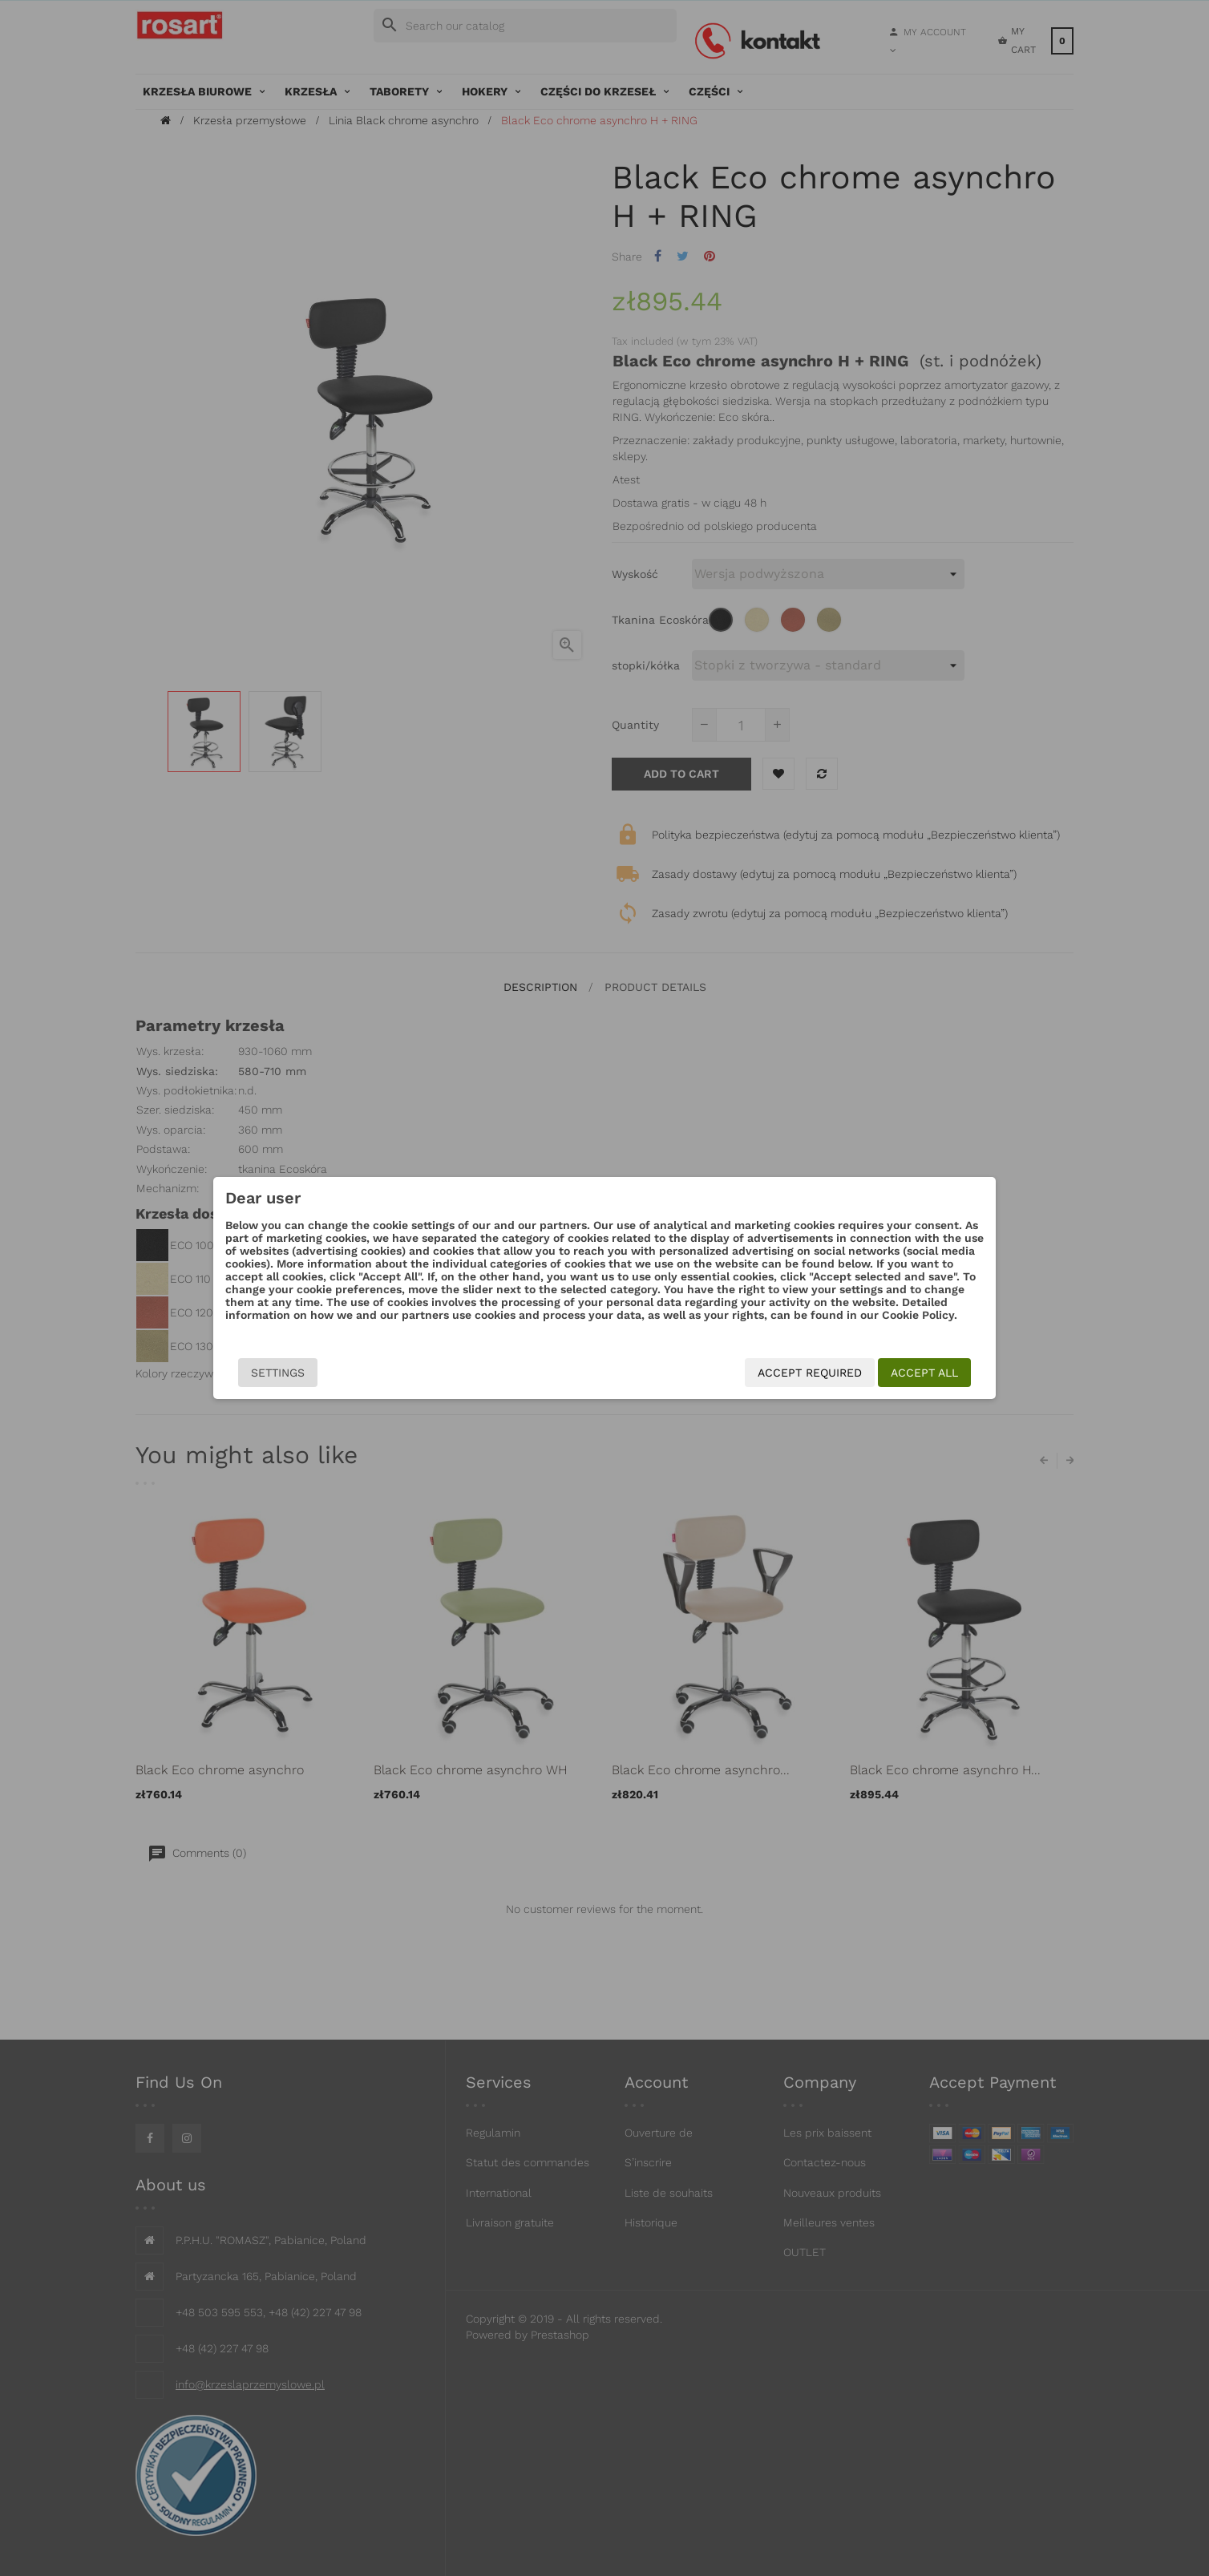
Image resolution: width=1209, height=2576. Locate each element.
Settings (278, 1372)
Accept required (810, 1372)
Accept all (924, 1372)
